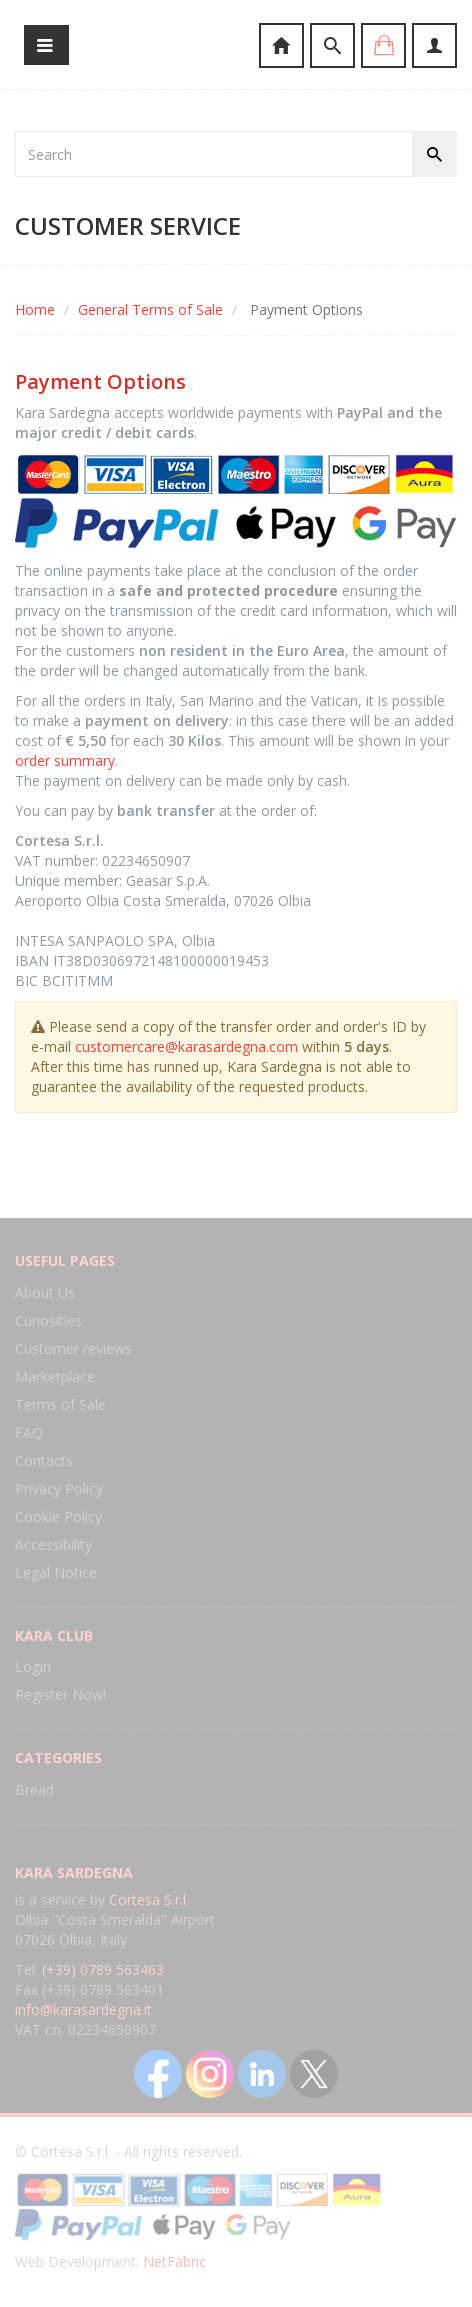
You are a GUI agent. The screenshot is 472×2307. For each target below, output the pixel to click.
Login (33, 1666)
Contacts (44, 1460)
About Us (45, 1292)
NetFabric (174, 2261)
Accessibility (53, 1544)
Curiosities (48, 1320)
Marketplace (55, 1376)
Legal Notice (56, 1572)
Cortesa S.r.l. (149, 1899)
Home (35, 309)
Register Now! (60, 1694)
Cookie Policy (58, 1516)
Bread (34, 1789)
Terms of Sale (60, 1404)
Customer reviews (73, 1348)
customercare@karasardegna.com (186, 1046)
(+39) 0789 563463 (103, 1969)
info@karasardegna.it (83, 2009)
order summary (65, 760)
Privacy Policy (59, 1488)
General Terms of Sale (150, 309)
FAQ (29, 1432)
